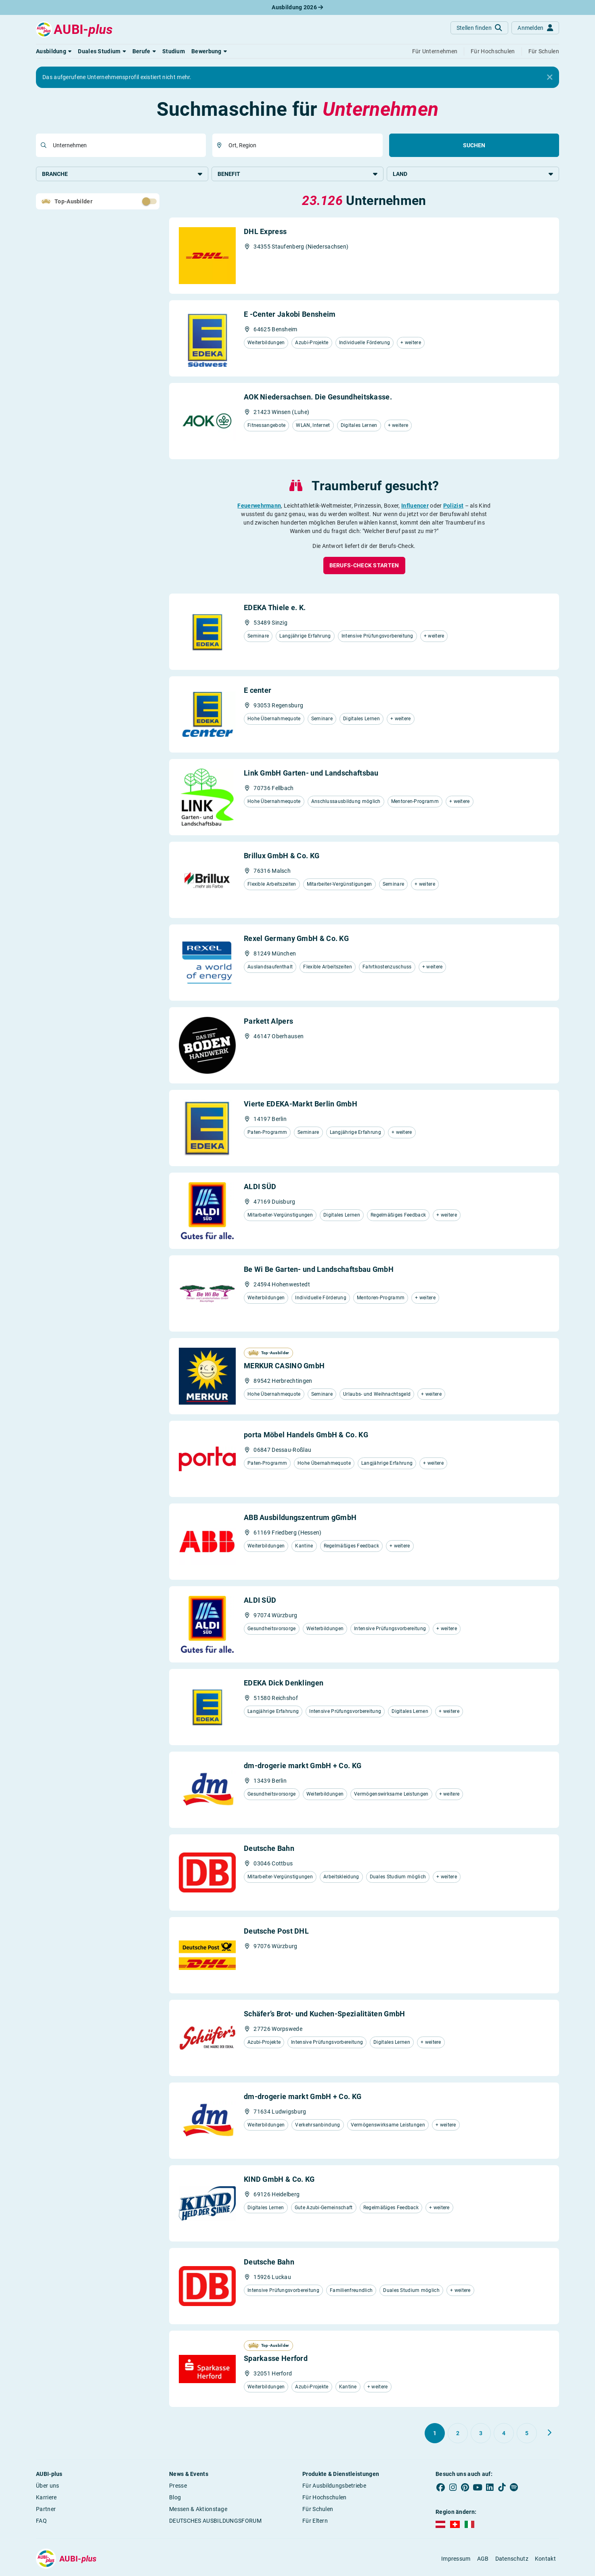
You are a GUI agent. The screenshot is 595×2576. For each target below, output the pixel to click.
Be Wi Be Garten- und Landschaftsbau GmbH (319, 1270)
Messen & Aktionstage (198, 2510)
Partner (46, 2510)
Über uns (47, 2486)
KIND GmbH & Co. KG (279, 2180)
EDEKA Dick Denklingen (283, 1683)
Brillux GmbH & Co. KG (281, 856)
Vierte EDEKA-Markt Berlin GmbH (300, 1104)
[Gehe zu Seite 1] (435, 2434)
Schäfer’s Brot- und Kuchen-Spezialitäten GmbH (324, 2014)
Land (473, 174)
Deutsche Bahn (269, 1849)
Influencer (415, 506)
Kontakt (545, 2559)
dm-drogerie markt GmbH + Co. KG (302, 1766)
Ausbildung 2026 (297, 7)
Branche (122, 174)
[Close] (550, 77)
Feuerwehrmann (259, 506)
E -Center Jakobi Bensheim (290, 315)
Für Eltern (315, 2521)
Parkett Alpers (268, 1022)
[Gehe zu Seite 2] (458, 2434)
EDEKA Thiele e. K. (275, 608)
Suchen (474, 145)
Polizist (453, 506)
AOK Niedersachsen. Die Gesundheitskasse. (318, 397)
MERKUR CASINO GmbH (284, 1366)
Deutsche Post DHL (276, 1932)
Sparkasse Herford (276, 2358)
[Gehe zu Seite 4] (504, 2434)
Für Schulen (317, 2510)
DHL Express (265, 232)
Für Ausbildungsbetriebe (334, 2486)
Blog (175, 2498)
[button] (53, 51)
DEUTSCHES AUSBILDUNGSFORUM (215, 2521)
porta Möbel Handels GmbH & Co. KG (306, 1435)
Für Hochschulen (324, 2498)
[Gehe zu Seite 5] (527, 2434)
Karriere (46, 2498)
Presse (178, 2486)
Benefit (298, 174)
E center (257, 691)
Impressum (456, 2559)
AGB (483, 2559)
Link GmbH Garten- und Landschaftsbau (311, 773)
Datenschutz (511, 2559)
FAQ (41, 2521)
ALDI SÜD (260, 1187)
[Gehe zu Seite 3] (481, 2434)
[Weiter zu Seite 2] (549, 2433)
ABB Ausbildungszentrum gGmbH (300, 1518)
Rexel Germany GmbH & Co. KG (296, 939)
